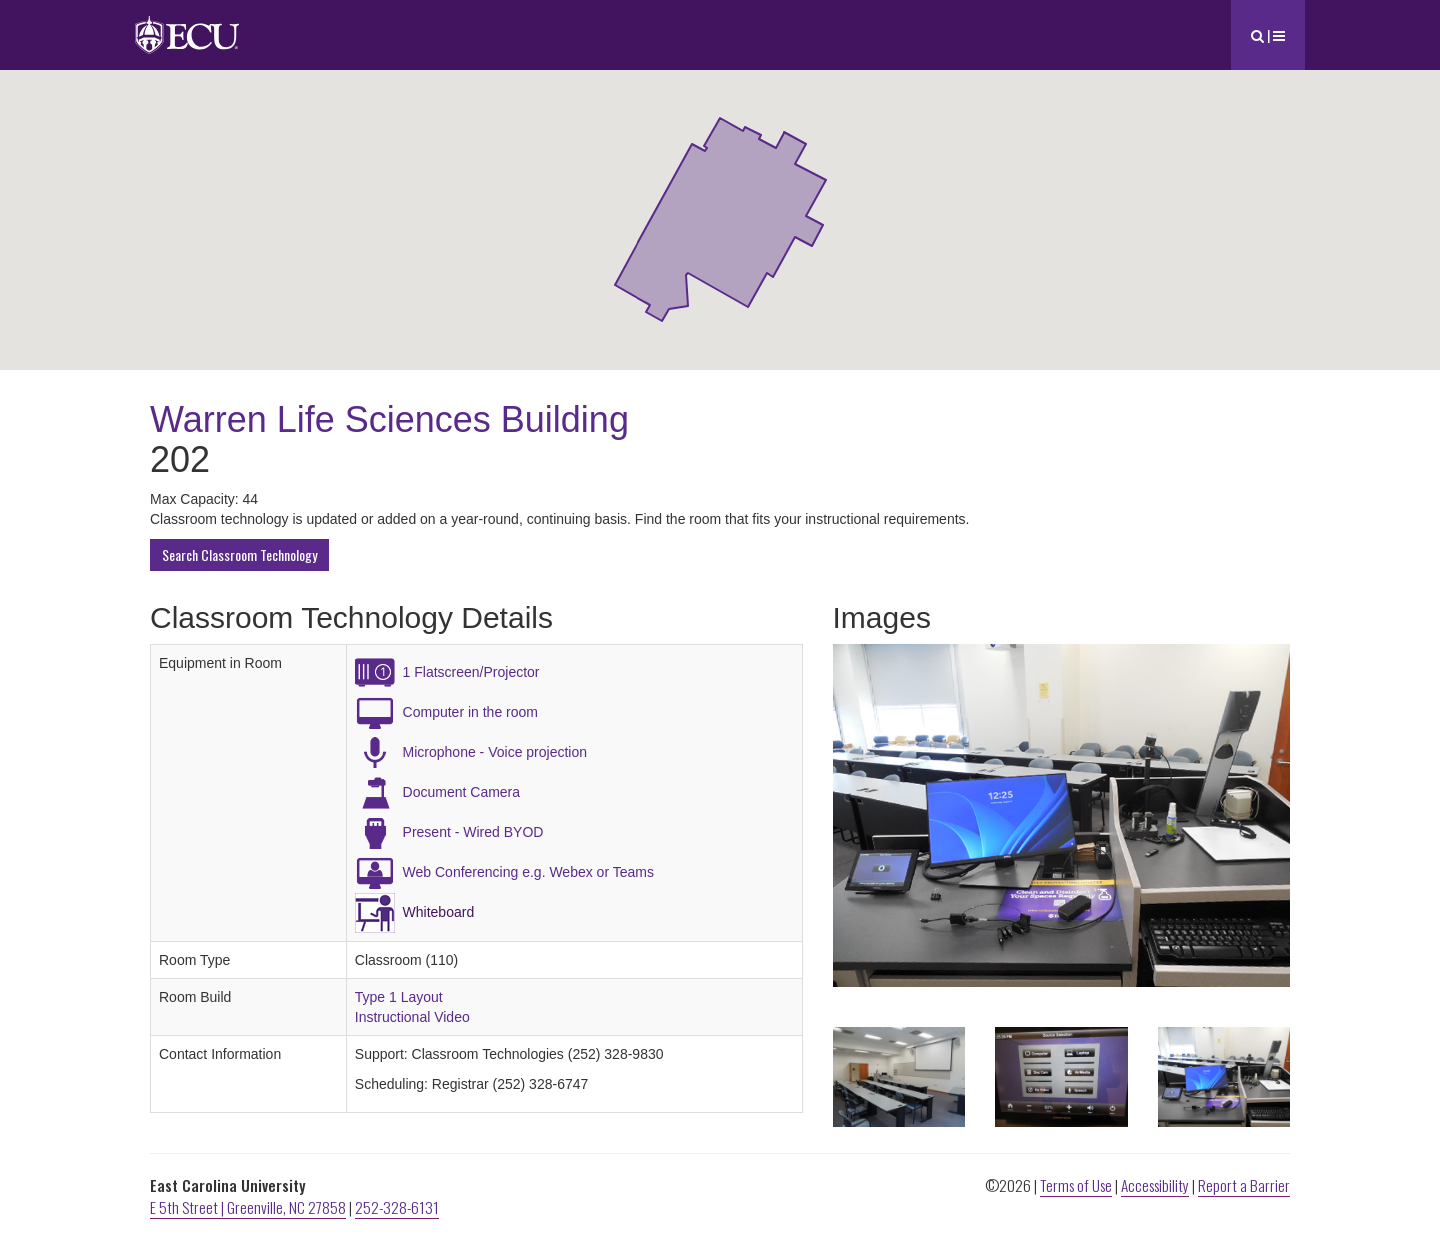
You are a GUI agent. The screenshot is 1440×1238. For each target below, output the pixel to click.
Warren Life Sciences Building (389, 419)
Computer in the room (470, 712)
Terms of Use (1076, 1185)
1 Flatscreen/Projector (471, 672)
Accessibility (1155, 1185)
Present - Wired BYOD (473, 832)
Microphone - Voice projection (495, 752)
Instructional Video (412, 1017)
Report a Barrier (1244, 1185)
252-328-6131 (397, 1207)
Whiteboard (439, 912)
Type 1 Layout (399, 997)
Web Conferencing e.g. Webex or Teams (528, 872)
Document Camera (462, 792)
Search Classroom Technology (239, 554)
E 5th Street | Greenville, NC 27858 (248, 1207)
